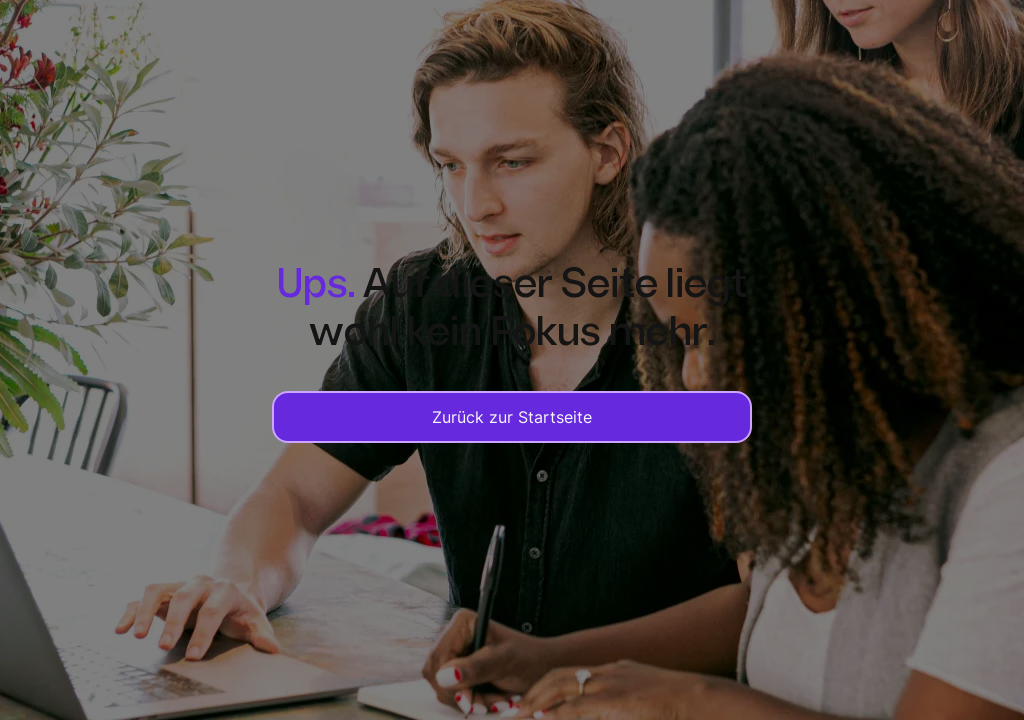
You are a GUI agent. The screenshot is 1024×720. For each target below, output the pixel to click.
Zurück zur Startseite (512, 417)
